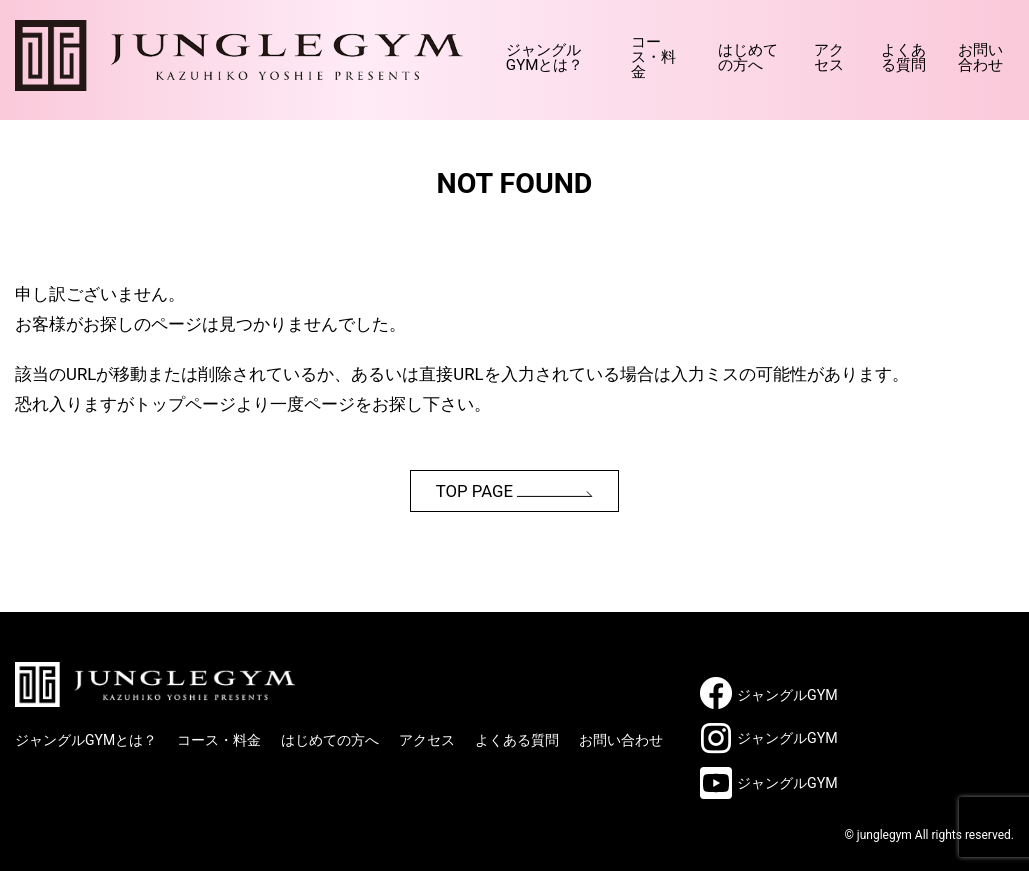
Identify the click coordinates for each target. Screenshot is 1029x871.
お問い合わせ (974, 49)
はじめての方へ (683, 49)
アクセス (780, 49)
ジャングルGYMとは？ (431, 49)
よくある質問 (877, 49)
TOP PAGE (515, 491)
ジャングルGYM (787, 695)
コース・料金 (568, 49)
